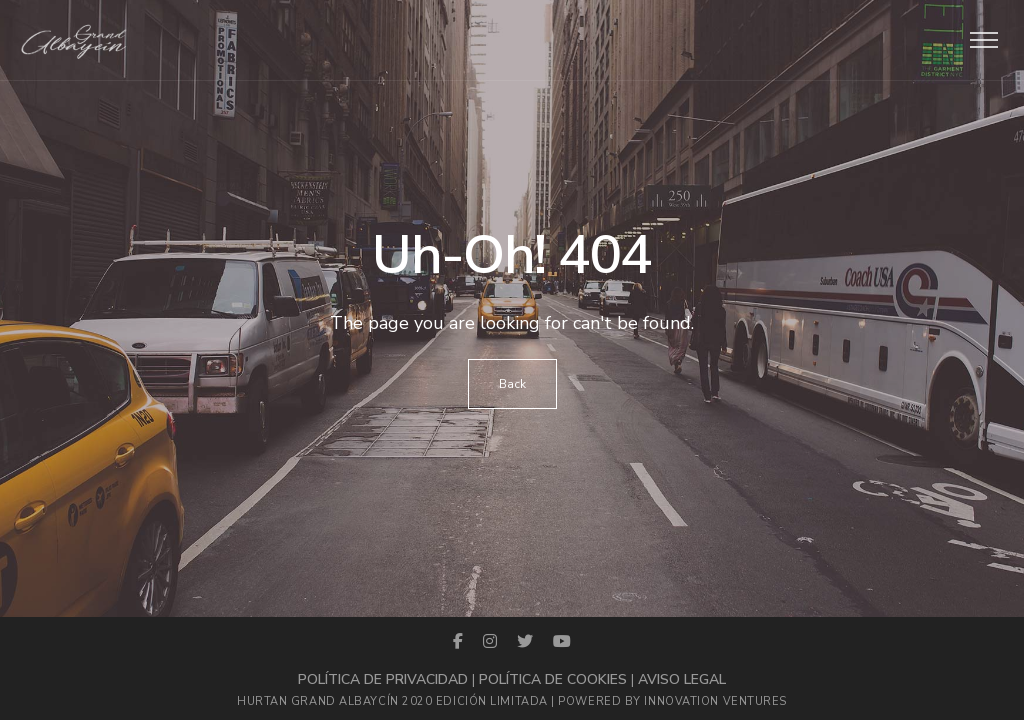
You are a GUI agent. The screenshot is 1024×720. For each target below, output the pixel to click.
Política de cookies (553, 679)
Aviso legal (682, 679)
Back (512, 384)
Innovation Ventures (715, 701)
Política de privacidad (383, 679)
